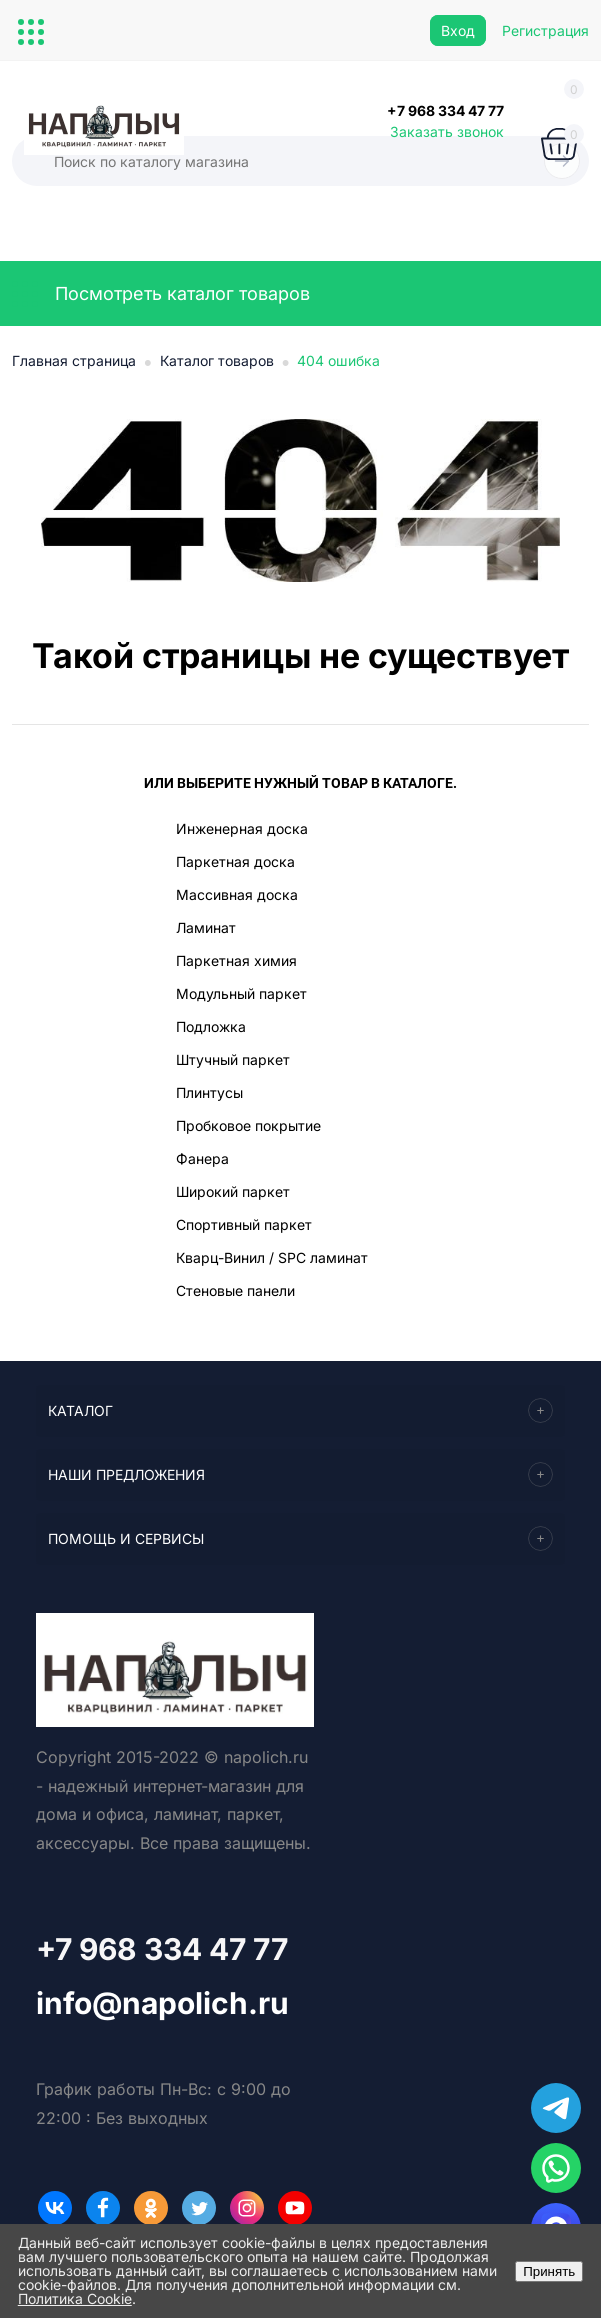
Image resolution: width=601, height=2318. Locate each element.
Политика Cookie (75, 2298)
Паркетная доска (235, 861)
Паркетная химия (236, 960)
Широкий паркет (233, 1191)
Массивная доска (237, 894)
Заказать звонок (447, 131)
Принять (549, 2271)
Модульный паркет (241, 993)
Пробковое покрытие (248, 1125)
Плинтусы (209, 1092)
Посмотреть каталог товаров (161, 294)
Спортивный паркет (244, 1224)
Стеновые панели (235, 1290)
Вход (458, 30)
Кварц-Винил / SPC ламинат (272, 1257)
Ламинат (206, 927)
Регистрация (545, 30)
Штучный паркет (233, 1059)
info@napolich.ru (162, 2003)
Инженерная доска (242, 828)
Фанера (202, 1158)
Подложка (211, 1026)
